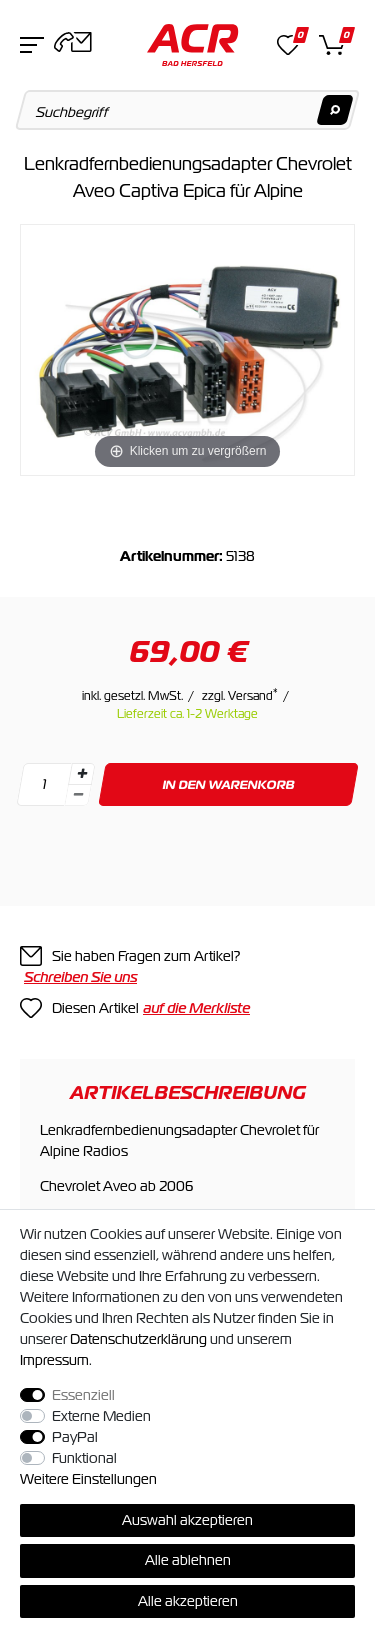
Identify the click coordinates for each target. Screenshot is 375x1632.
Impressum (54, 1360)
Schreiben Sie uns (80, 977)
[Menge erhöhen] (82, 774)
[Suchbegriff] (188, 110)
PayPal (75, 1437)
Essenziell (83, 1395)
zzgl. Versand (240, 696)
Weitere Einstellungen (88, 1479)
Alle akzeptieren (188, 1601)
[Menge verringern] (78, 795)
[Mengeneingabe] (44, 784)
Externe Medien (101, 1416)
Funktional (84, 1458)
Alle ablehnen (188, 1560)
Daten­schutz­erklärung (138, 1339)
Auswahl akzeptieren (187, 1520)
